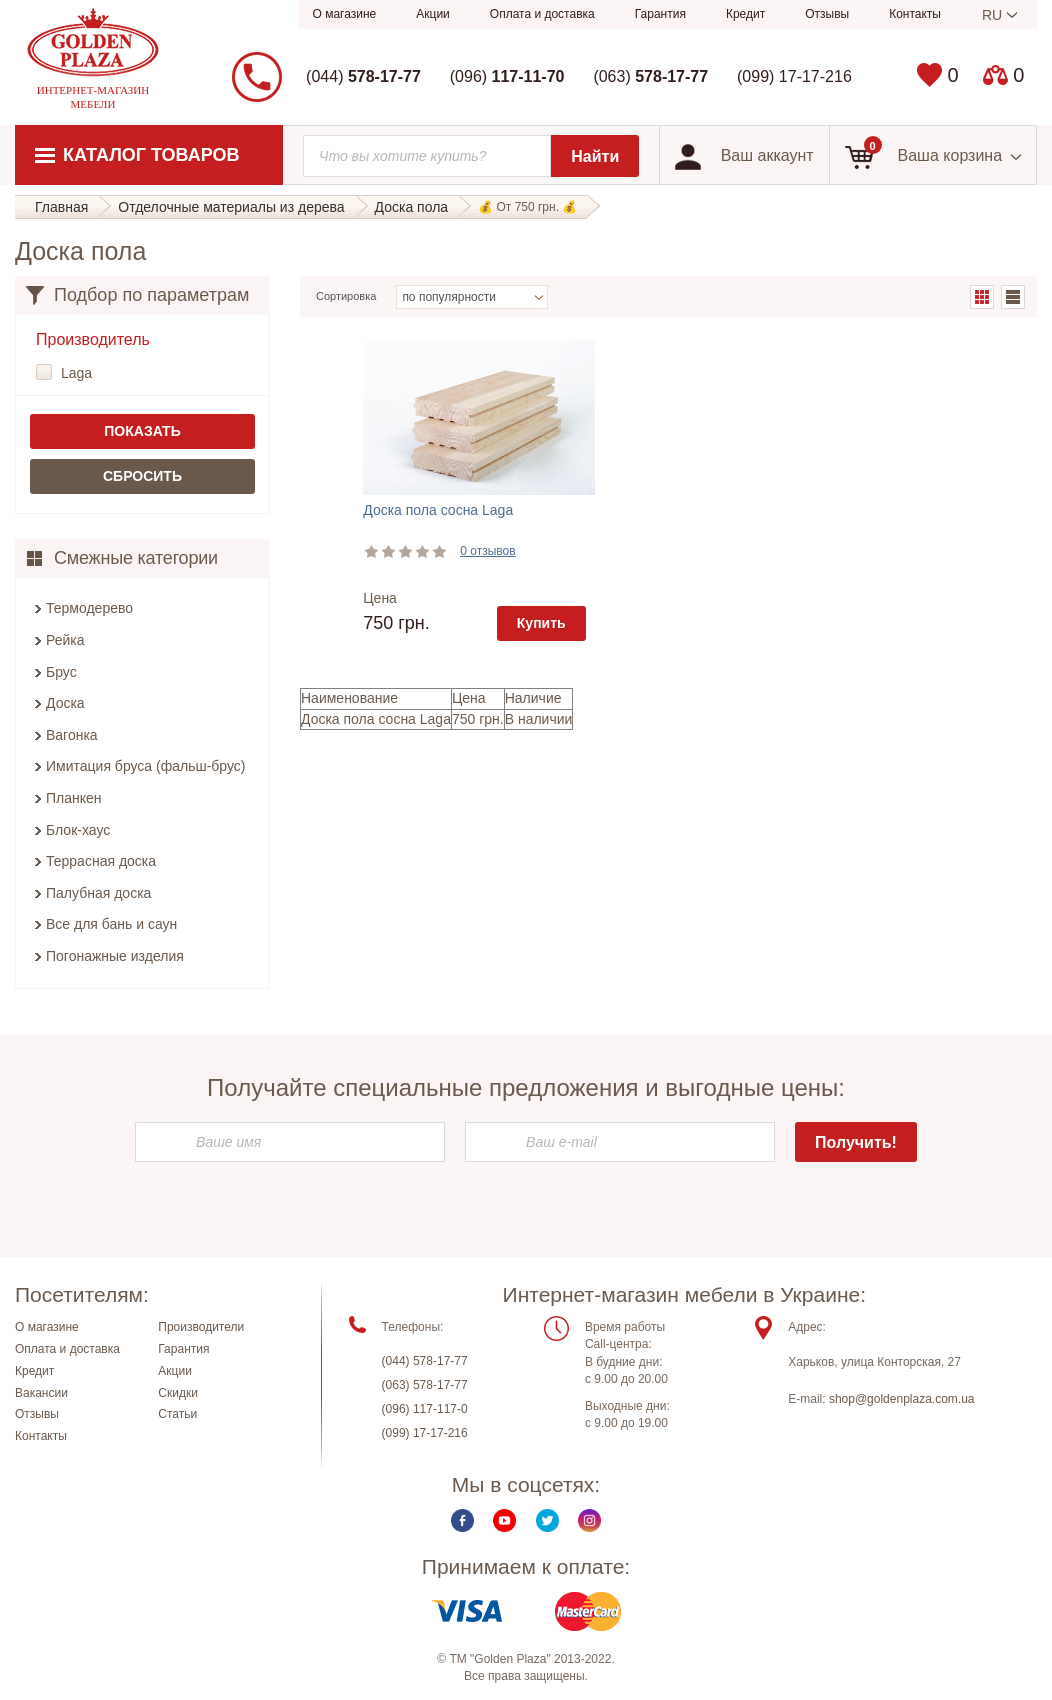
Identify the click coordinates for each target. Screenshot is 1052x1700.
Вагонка (72, 735)
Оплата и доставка (542, 14)
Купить (541, 623)
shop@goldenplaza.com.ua (902, 1400)
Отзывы (827, 14)
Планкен (74, 798)
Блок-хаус (78, 830)
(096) (507, 76)
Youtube (504, 1521)
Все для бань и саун (111, 924)
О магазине (345, 14)
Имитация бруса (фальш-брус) (146, 766)
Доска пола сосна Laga (438, 510)
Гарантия (660, 14)
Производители (201, 1328)
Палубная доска (98, 893)
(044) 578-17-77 (425, 1362)
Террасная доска (101, 861)
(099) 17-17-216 (794, 76)
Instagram (589, 1521)
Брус (61, 672)
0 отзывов (487, 551)
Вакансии (41, 1393)
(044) (363, 76)
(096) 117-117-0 (425, 1410)
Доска (65, 703)
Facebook (462, 1521)
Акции (433, 14)
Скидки (178, 1393)
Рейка (65, 640)
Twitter (547, 1521)
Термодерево (89, 608)
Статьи (177, 1415)
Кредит (745, 14)
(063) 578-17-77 (425, 1386)
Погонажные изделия (115, 956)
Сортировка (346, 296)
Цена (380, 598)
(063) (650, 76)
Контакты (915, 14)
